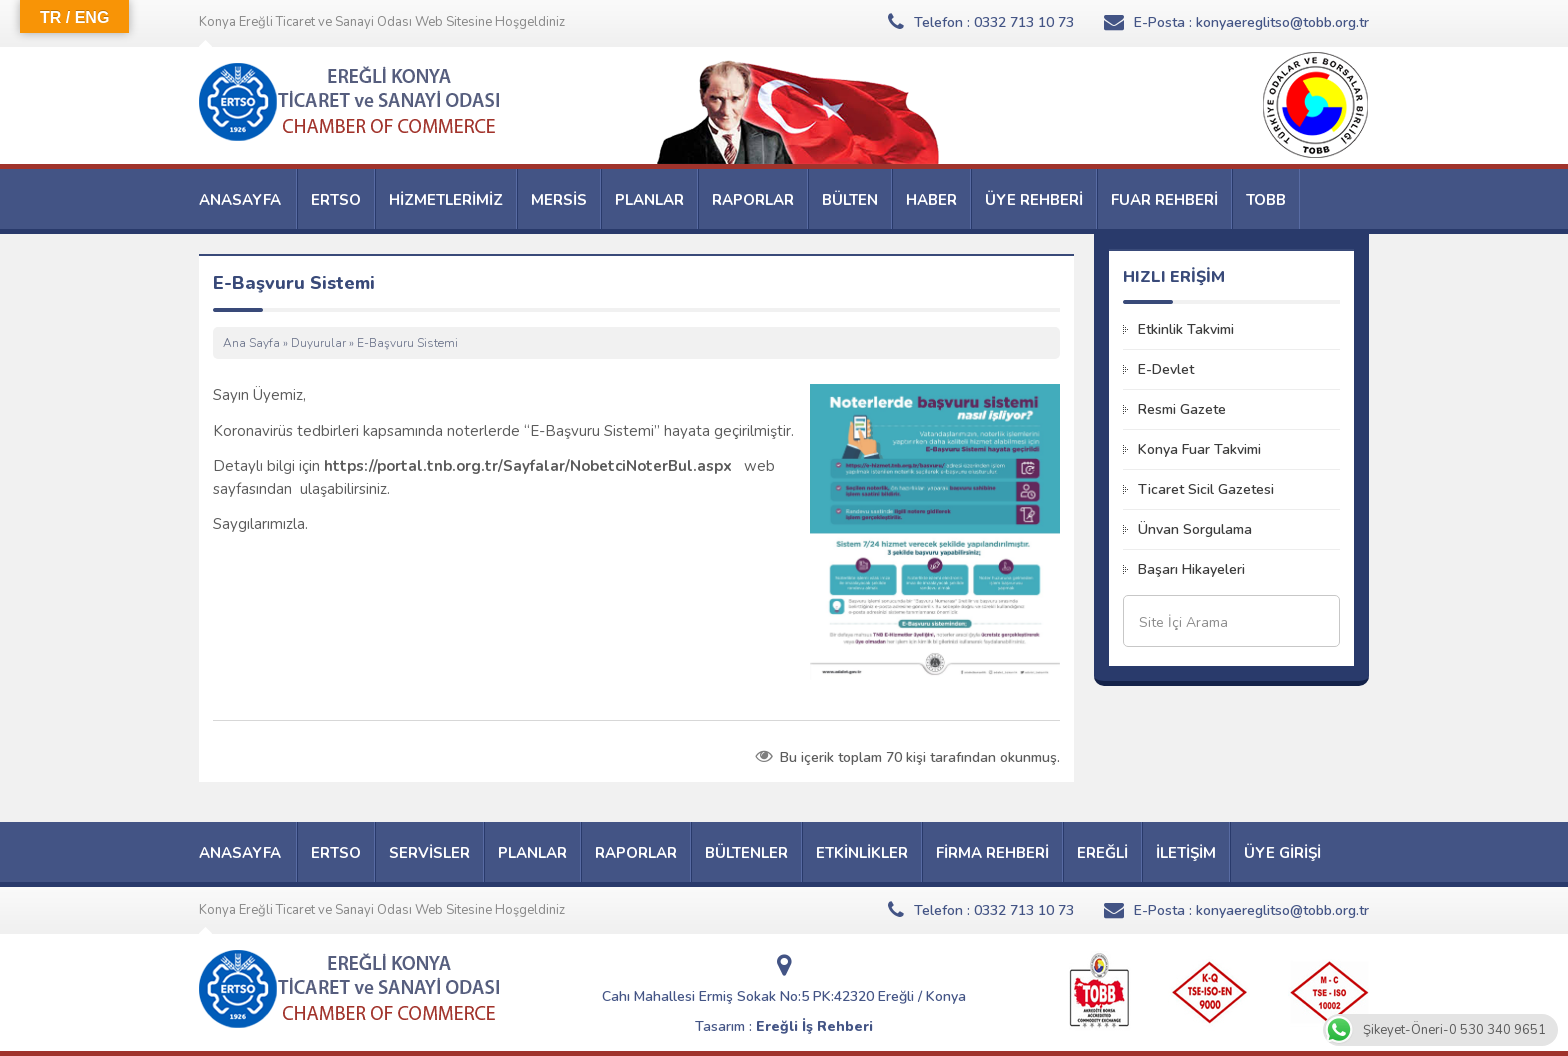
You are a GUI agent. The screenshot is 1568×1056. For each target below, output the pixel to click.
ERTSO (336, 200)
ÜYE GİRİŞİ (1282, 853)
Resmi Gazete (1182, 409)
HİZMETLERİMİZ (446, 200)
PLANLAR (649, 200)
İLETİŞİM (1186, 853)
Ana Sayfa (251, 343)
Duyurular (318, 343)
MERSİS (559, 200)
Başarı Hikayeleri (1191, 569)
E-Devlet (1166, 369)
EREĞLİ (1102, 853)
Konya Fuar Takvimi (1199, 449)
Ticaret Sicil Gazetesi (1206, 489)
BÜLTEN (850, 200)
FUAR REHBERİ (1164, 200)
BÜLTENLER (746, 853)
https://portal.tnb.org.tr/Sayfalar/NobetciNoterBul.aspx (528, 466)
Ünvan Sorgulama (1195, 529)
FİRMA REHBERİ (992, 853)
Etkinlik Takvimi (1186, 329)
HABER (931, 200)
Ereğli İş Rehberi (814, 1026)
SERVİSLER (429, 853)
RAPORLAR (753, 200)
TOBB (1266, 200)
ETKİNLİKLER (862, 853)
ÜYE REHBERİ (1034, 200)
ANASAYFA (240, 200)
